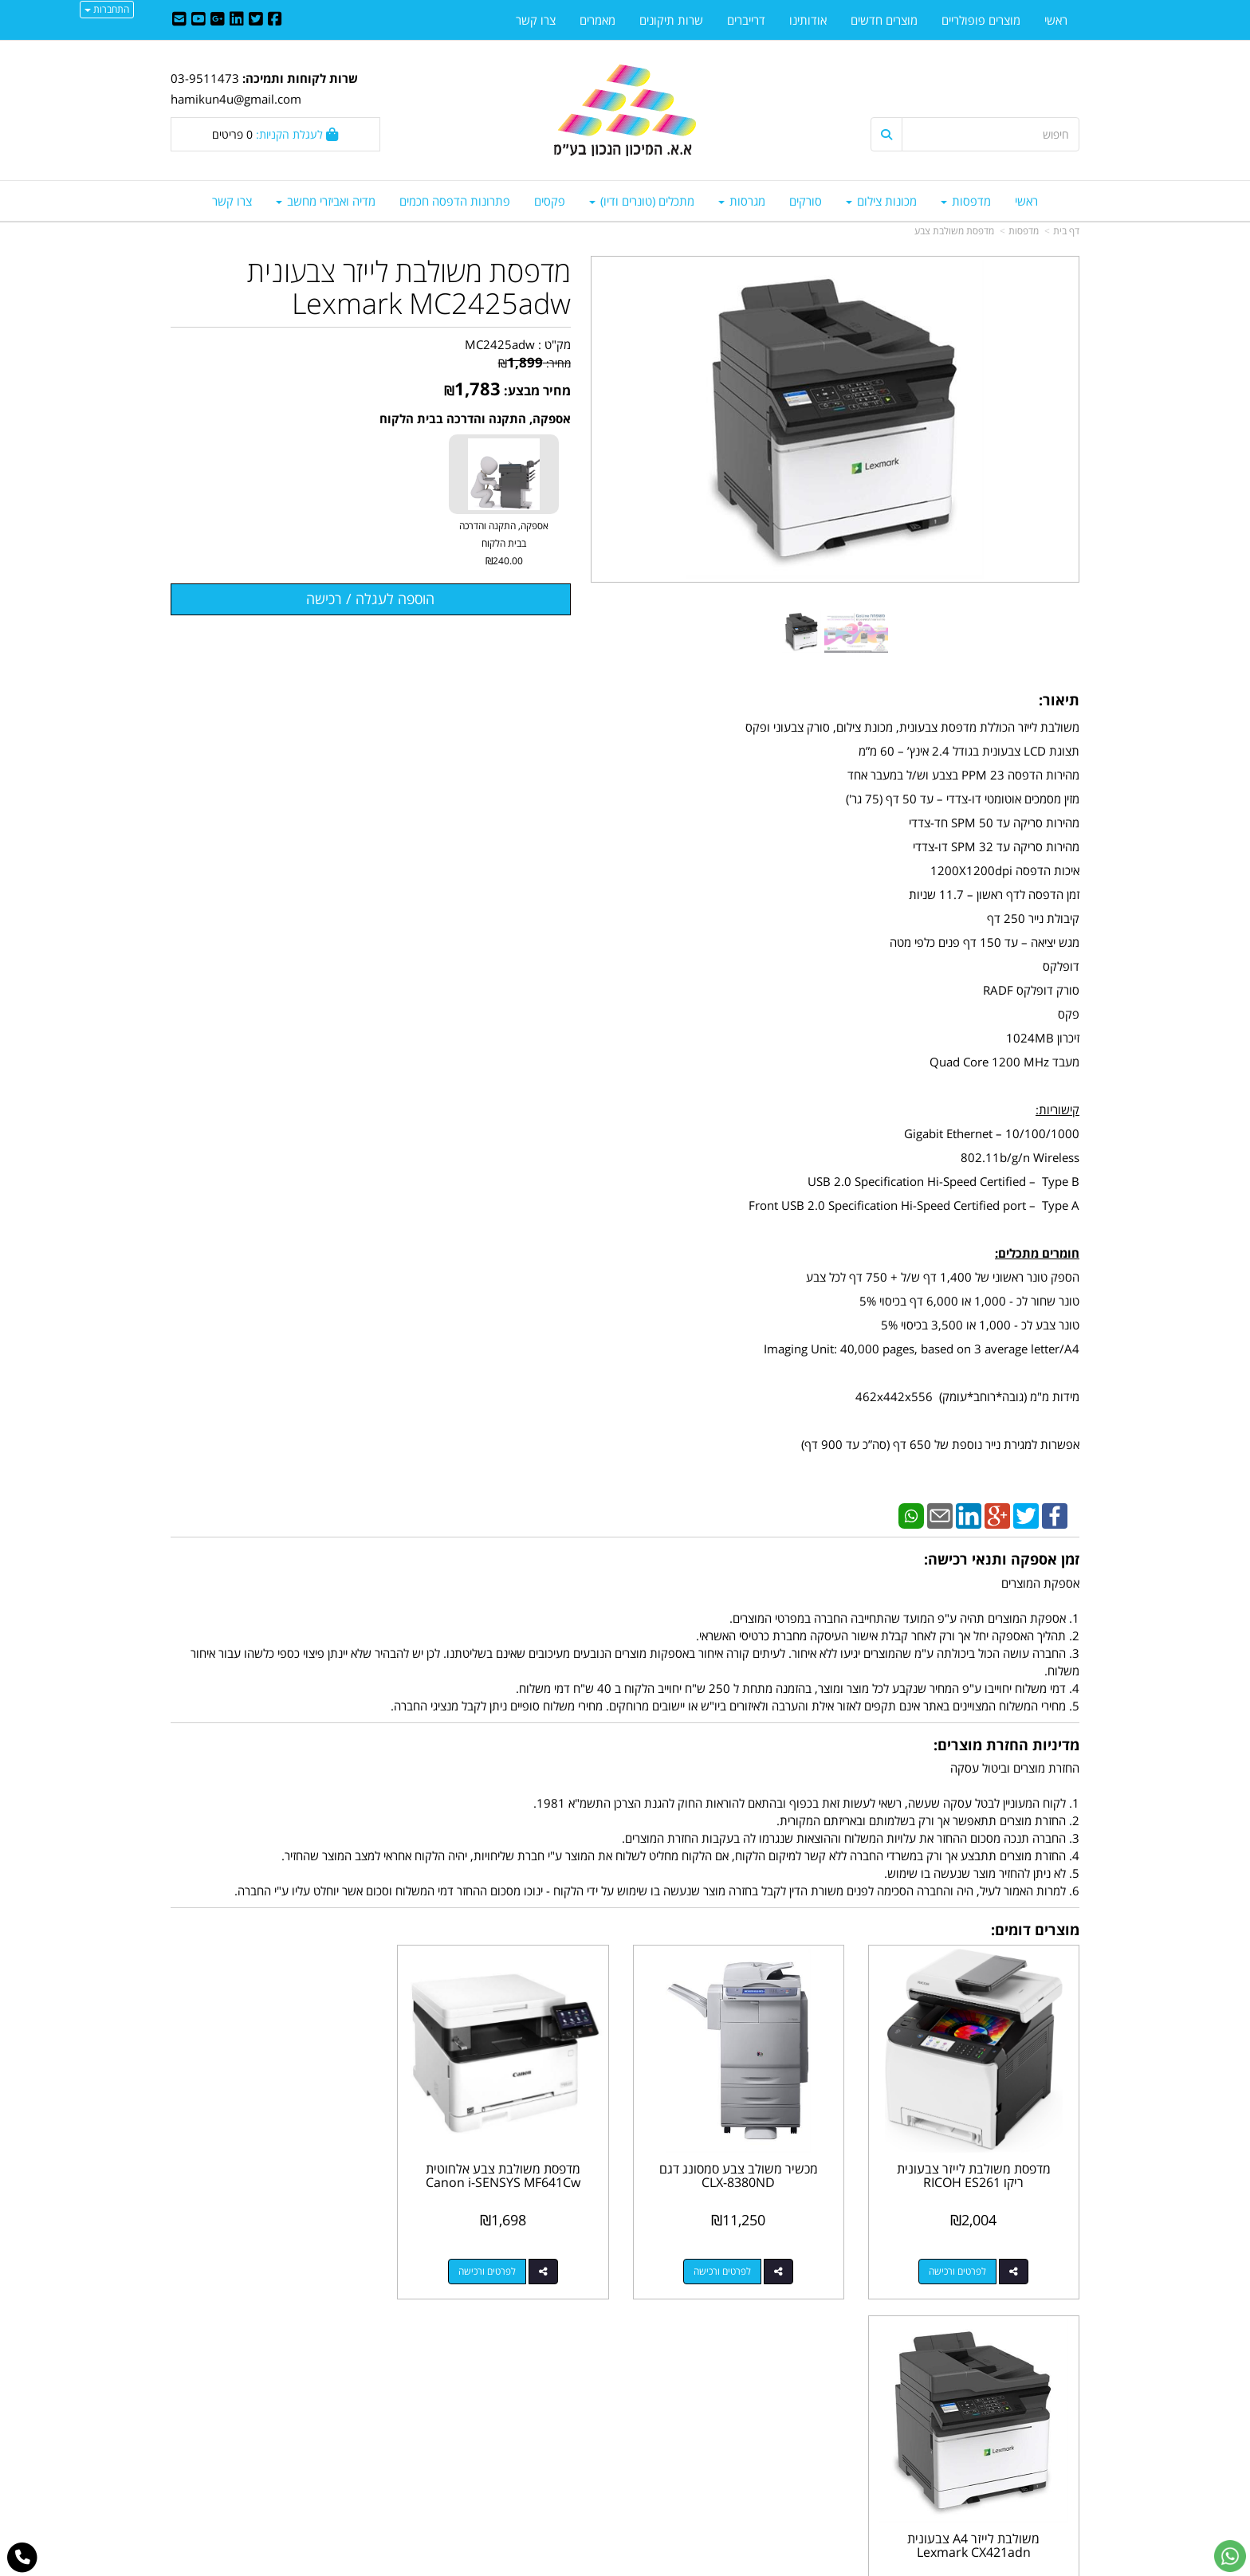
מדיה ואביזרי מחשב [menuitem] (325, 201)
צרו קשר (819, 2354)
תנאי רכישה (819, 2445)
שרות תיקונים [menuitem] (671, 20)
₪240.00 (504, 560)
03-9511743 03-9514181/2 (738, 2429)
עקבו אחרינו (574, 2354)
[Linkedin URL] (237, 20)
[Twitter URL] (256, 20)
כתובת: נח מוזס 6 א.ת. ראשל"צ (772, 2394)
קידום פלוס (602, 2566)
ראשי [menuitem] (1026, 201)
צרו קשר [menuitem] (232, 201)
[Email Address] (179, 20)
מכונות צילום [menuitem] (881, 201)
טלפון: (832, 2429)
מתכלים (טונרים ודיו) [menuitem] (641, 201)
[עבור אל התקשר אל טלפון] (22, 2558)
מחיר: (534, 363)
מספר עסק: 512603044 (785, 2411)
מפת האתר (1044, 2354)
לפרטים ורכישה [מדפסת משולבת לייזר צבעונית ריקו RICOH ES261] (959, 2269)
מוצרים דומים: (1035, 1929)
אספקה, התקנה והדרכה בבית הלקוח (475, 418)
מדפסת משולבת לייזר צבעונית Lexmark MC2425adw (409, 287)
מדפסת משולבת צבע (954, 231)
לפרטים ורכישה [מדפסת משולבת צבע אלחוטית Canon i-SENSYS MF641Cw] (492, 2269)
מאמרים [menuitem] (597, 20)
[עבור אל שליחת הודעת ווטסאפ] (1230, 2556)
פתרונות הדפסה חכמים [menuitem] (454, 201)
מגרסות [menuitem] (741, 201)
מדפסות (1023, 231)
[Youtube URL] (198, 20)
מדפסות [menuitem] (966, 201)
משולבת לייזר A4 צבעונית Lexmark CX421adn (275, 2173)
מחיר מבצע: (537, 390)
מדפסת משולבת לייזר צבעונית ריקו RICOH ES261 (974, 2173)
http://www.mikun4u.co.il (542, 2377)
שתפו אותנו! (583, 2411)
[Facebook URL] (275, 20)
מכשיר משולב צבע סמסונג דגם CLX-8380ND (741, 2173)
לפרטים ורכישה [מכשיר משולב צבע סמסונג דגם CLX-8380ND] (725, 2269)
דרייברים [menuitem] (746, 20)
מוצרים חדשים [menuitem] (884, 20)
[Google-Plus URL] (217, 20)
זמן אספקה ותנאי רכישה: (1001, 1559)
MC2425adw (500, 344)
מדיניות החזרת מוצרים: (1006, 1744)
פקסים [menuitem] (549, 201)
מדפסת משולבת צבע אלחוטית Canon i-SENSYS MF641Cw (508, 2173)
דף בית (1066, 231)
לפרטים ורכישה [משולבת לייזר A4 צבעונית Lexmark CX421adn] (259, 2269)
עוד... (363, 2354)
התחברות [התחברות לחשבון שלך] (107, 9)
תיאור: (1059, 699)
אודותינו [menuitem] (808, 20)
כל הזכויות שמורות (1036, 2505)
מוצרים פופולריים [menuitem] (980, 20)
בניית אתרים (561, 2566)
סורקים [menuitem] (805, 201)
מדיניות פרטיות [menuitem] (1043, 2463)
